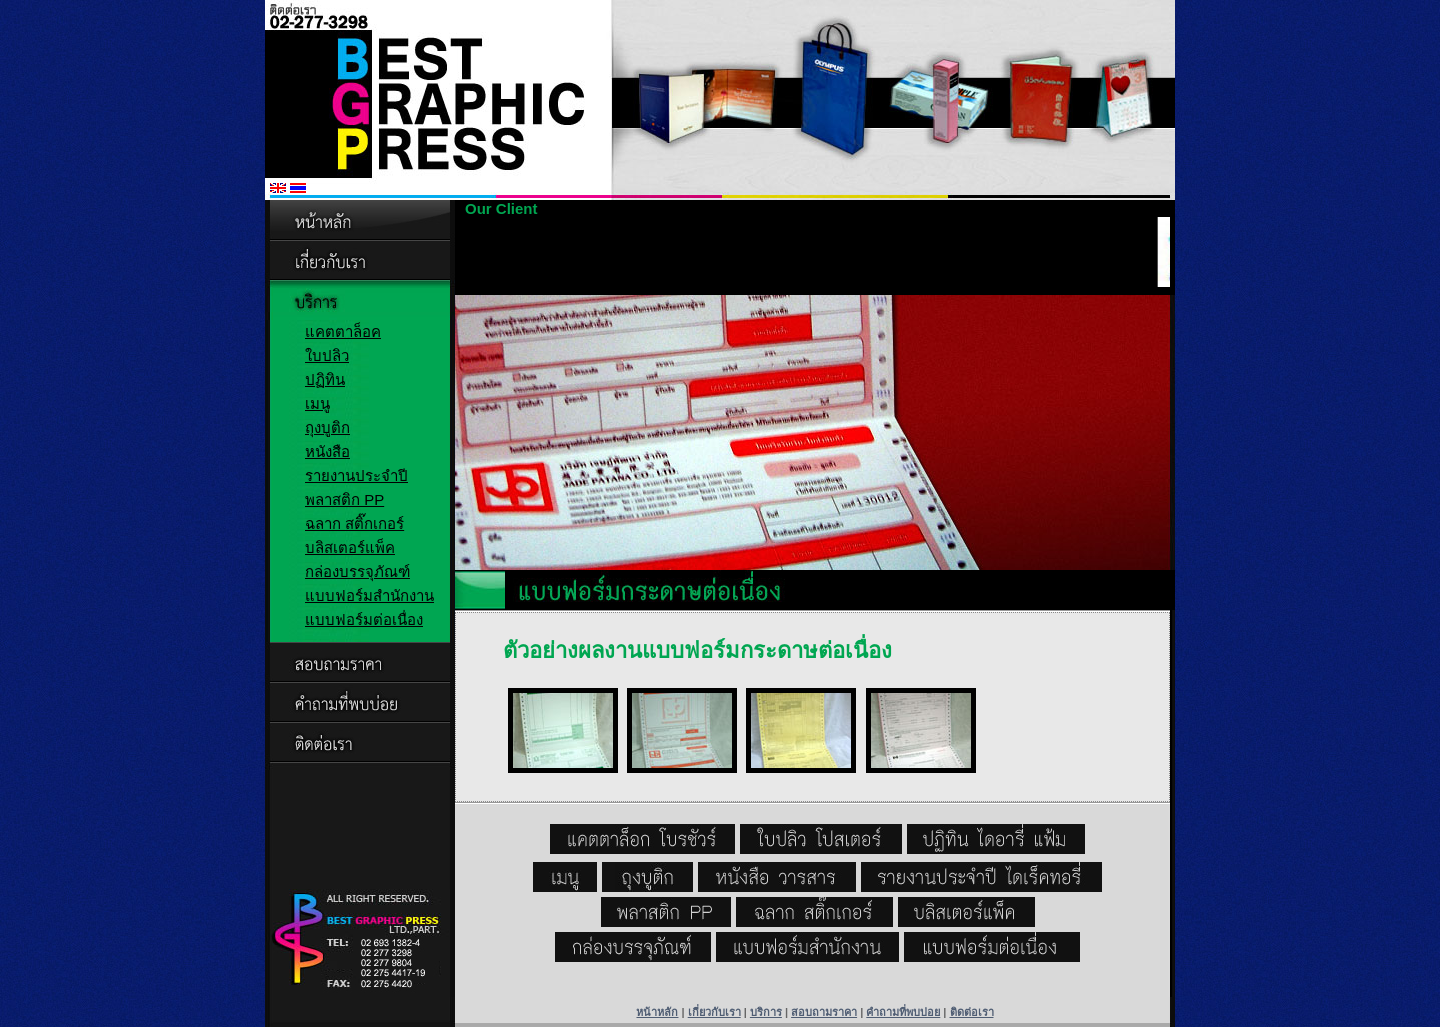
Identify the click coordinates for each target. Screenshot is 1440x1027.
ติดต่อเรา (972, 1012)
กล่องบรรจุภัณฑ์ (357, 571)
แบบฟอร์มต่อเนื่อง (364, 619)
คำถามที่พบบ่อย (903, 1012)
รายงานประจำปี (356, 475)
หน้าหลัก (657, 1012)
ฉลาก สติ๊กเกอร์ (354, 523)
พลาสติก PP (344, 499)
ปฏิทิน (325, 379)
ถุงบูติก (327, 427)
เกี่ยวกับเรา (714, 1012)
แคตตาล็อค (343, 331)
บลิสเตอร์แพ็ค (350, 547)
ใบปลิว (327, 355)
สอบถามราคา (824, 1012)
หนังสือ (327, 451)
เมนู (317, 403)
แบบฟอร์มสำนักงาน (369, 595)
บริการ (766, 1012)
